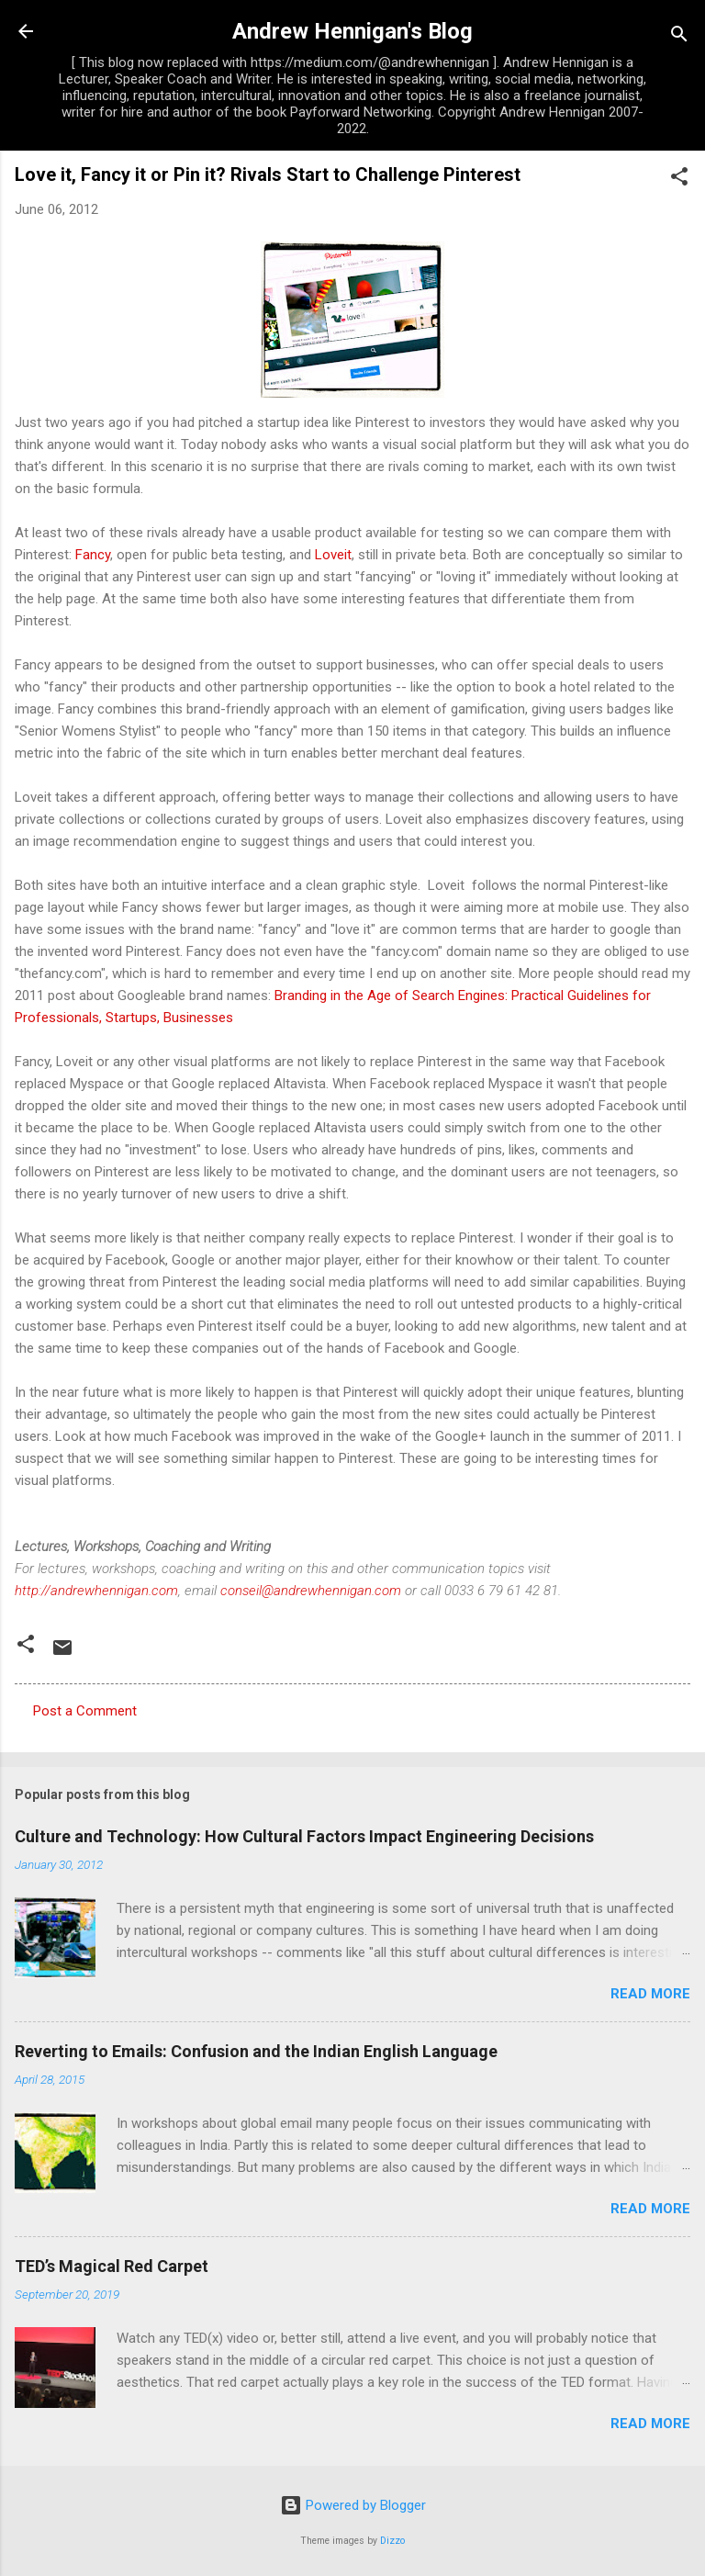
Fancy (92, 554)
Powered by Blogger (353, 2505)
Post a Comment (85, 1711)
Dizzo (392, 2541)
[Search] (679, 37)
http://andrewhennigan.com (96, 1590)
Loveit (333, 554)
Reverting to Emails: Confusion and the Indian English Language (256, 2051)
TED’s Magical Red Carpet (111, 2266)
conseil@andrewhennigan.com (310, 1590)
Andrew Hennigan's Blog (352, 31)
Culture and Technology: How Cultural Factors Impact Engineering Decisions (304, 1836)
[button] (679, 179)
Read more (650, 1993)
